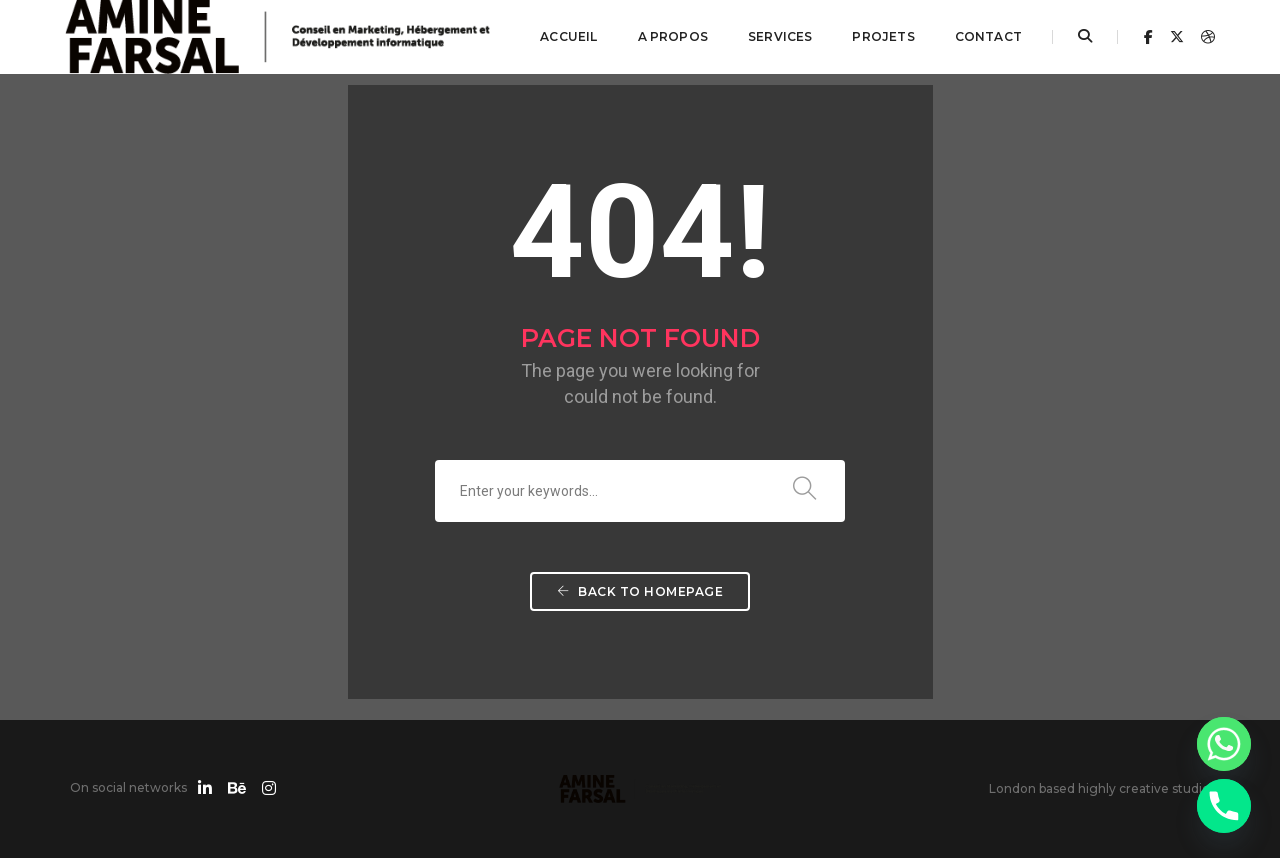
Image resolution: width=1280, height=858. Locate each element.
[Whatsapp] (1224, 744)
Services (780, 36)
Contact (988, 36)
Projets (883, 36)
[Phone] (1224, 806)
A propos (673, 36)
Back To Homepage (640, 591)
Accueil (568, 36)
